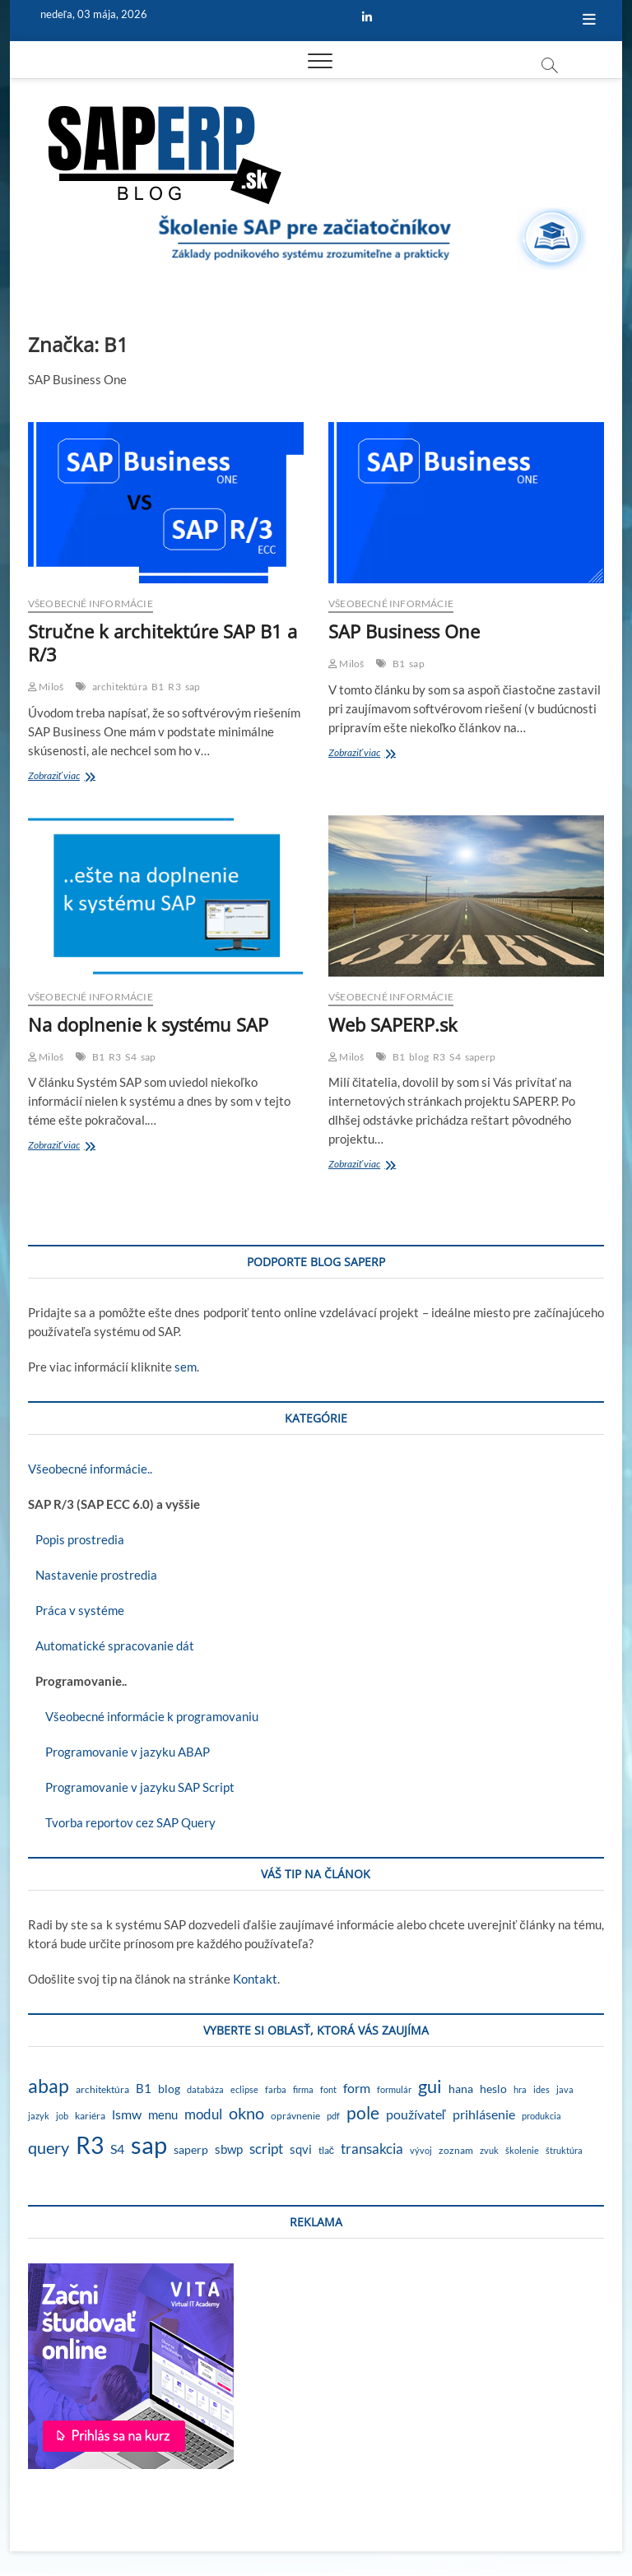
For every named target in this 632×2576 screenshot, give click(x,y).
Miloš (45, 686)
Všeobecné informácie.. (90, 1468)
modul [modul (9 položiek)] (203, 2114)
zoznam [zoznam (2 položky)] (456, 2150)
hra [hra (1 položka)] (520, 2089)
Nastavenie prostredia (92, 1574)
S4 (130, 1057)
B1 (157, 686)
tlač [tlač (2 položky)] (326, 2150)
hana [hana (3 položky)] (460, 2089)
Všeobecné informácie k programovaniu (143, 1716)
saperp (480, 1057)
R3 (174, 686)
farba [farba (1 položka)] (275, 2089)
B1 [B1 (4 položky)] (143, 2089)
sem (185, 1366)
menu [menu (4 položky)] (163, 2115)
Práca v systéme (76, 1610)
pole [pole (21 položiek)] (362, 2113)
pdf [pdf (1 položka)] (333, 2115)
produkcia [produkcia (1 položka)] (541, 2115)
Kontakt (255, 1978)
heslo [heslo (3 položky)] (493, 2089)
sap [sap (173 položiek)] (149, 2144)
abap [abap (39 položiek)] (48, 2085)
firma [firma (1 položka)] (303, 2089)
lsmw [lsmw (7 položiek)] (127, 2114)
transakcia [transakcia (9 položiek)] (372, 2148)
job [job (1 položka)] (62, 2115)
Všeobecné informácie (90, 603)
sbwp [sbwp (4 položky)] (229, 2149)
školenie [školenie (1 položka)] (522, 2150)
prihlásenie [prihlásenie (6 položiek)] (484, 2114)
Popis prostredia (76, 1539)
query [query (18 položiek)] (48, 2147)
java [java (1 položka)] (565, 2089)
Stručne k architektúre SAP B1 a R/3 (162, 642)
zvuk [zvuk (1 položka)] (489, 2150)
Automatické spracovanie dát (111, 1645)
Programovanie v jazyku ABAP (119, 1751)
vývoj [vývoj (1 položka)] (421, 2150)
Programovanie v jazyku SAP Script (131, 1787)
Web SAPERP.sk (393, 1024)
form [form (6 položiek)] (356, 2088)
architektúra (119, 686)
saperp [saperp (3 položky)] (191, 2149)
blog (419, 1057)
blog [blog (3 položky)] (169, 2089)
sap (193, 686)
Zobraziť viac (78, 777)
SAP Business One (404, 631)
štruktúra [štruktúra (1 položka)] (564, 2150)
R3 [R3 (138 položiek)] (90, 2145)
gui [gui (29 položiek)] (430, 2086)
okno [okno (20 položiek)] (246, 2113)
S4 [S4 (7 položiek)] (117, 2148)
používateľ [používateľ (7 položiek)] (416, 2114)
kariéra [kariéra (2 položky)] (90, 2116)
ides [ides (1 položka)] (541, 2089)
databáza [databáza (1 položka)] (205, 2089)
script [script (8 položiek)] (266, 2148)
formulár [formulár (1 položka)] (394, 2089)
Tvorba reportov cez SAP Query (122, 1822)
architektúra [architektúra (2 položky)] (102, 2089)
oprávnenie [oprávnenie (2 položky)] (295, 2116)
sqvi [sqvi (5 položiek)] (301, 2149)
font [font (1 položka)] (328, 2089)
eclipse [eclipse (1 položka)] (244, 2089)
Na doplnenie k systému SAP (148, 1024)
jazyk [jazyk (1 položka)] (38, 2115)
